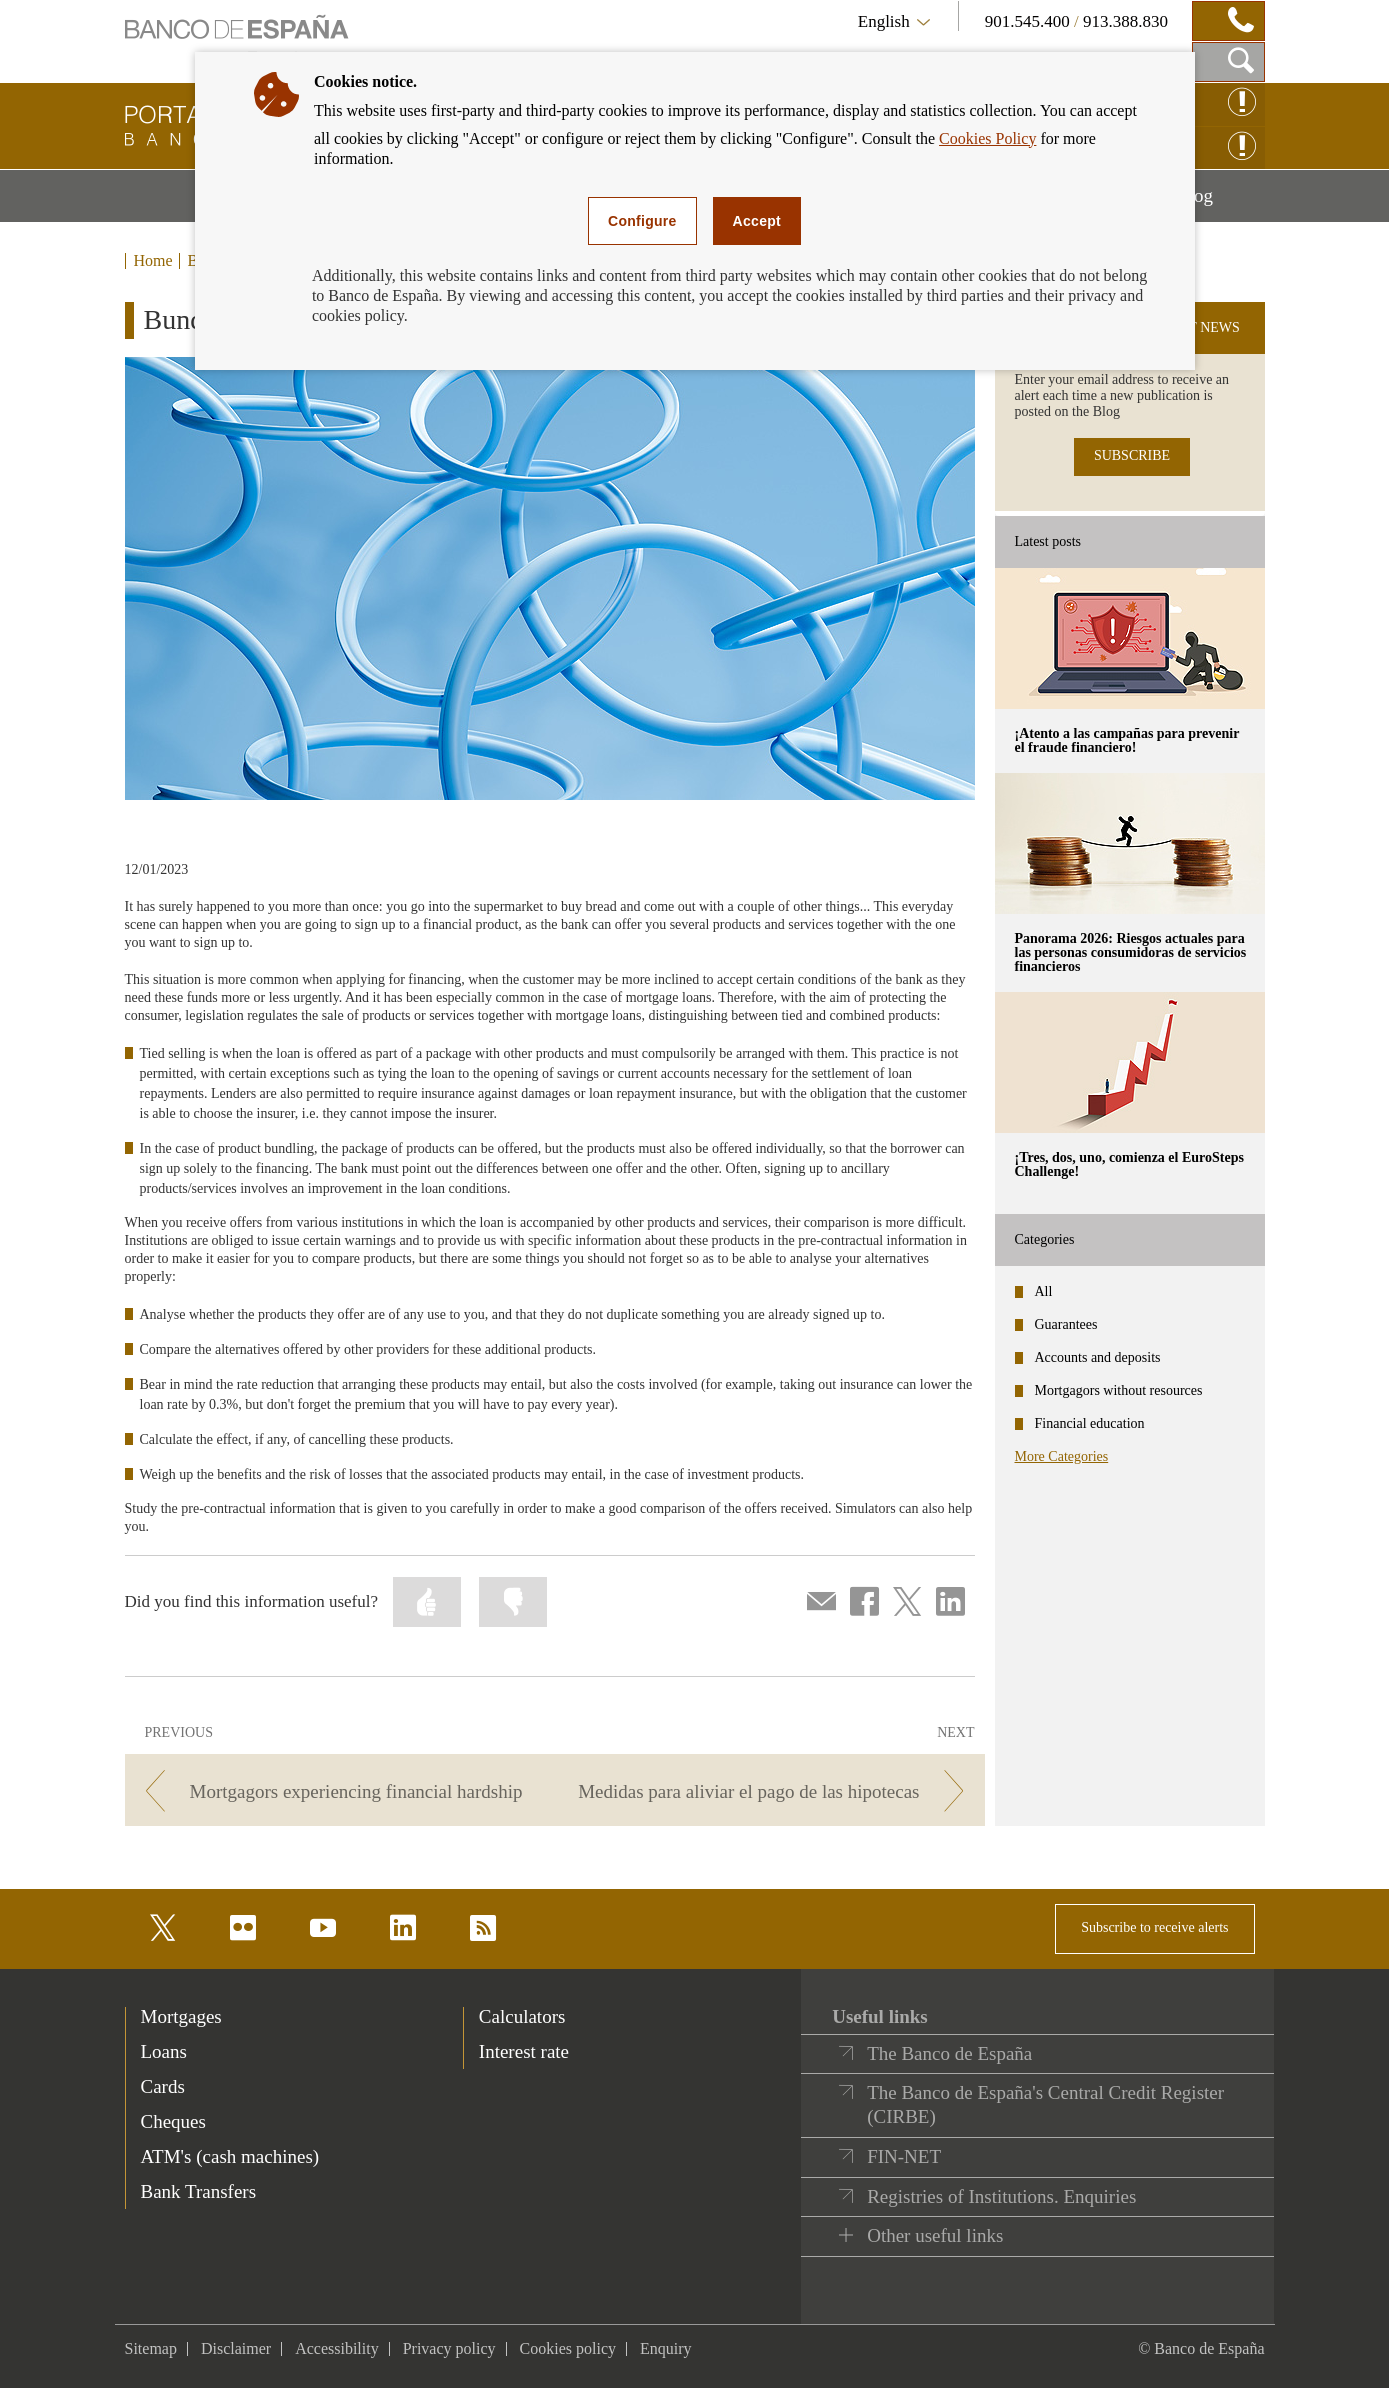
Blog (1220, 203)
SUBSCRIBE (1132, 455)
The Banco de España (949, 2053)
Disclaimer (236, 2348)
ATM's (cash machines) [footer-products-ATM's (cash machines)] (230, 2156)
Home (153, 261)
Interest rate (524, 2051)
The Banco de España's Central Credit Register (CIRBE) (1045, 2104)
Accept (757, 221)
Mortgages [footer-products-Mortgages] (181, 2016)
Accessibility (337, 2348)
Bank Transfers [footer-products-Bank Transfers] (199, 2191)
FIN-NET (904, 2156)
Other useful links (935, 2235)
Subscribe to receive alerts (1154, 1927)
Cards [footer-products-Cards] (163, 2086)
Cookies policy (568, 2348)
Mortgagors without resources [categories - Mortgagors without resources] (1119, 1390)
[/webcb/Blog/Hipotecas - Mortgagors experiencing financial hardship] (336, 1791)
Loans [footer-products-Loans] (164, 2051)
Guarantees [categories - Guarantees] (1066, 1324)
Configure (642, 221)
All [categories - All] (1044, 1291)
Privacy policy (449, 2348)
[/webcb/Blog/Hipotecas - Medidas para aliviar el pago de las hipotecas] (772, 1791)
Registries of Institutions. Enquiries (1001, 2196)
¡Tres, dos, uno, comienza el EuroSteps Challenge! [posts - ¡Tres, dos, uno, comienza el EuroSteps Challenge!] (1129, 1164)
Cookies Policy (987, 138)
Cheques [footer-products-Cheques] (173, 2121)
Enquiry (666, 2348)
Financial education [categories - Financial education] (1090, 1423)
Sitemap (151, 2348)
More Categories (1062, 1456)
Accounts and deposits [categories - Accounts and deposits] (1098, 1357)
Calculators (522, 2016)
